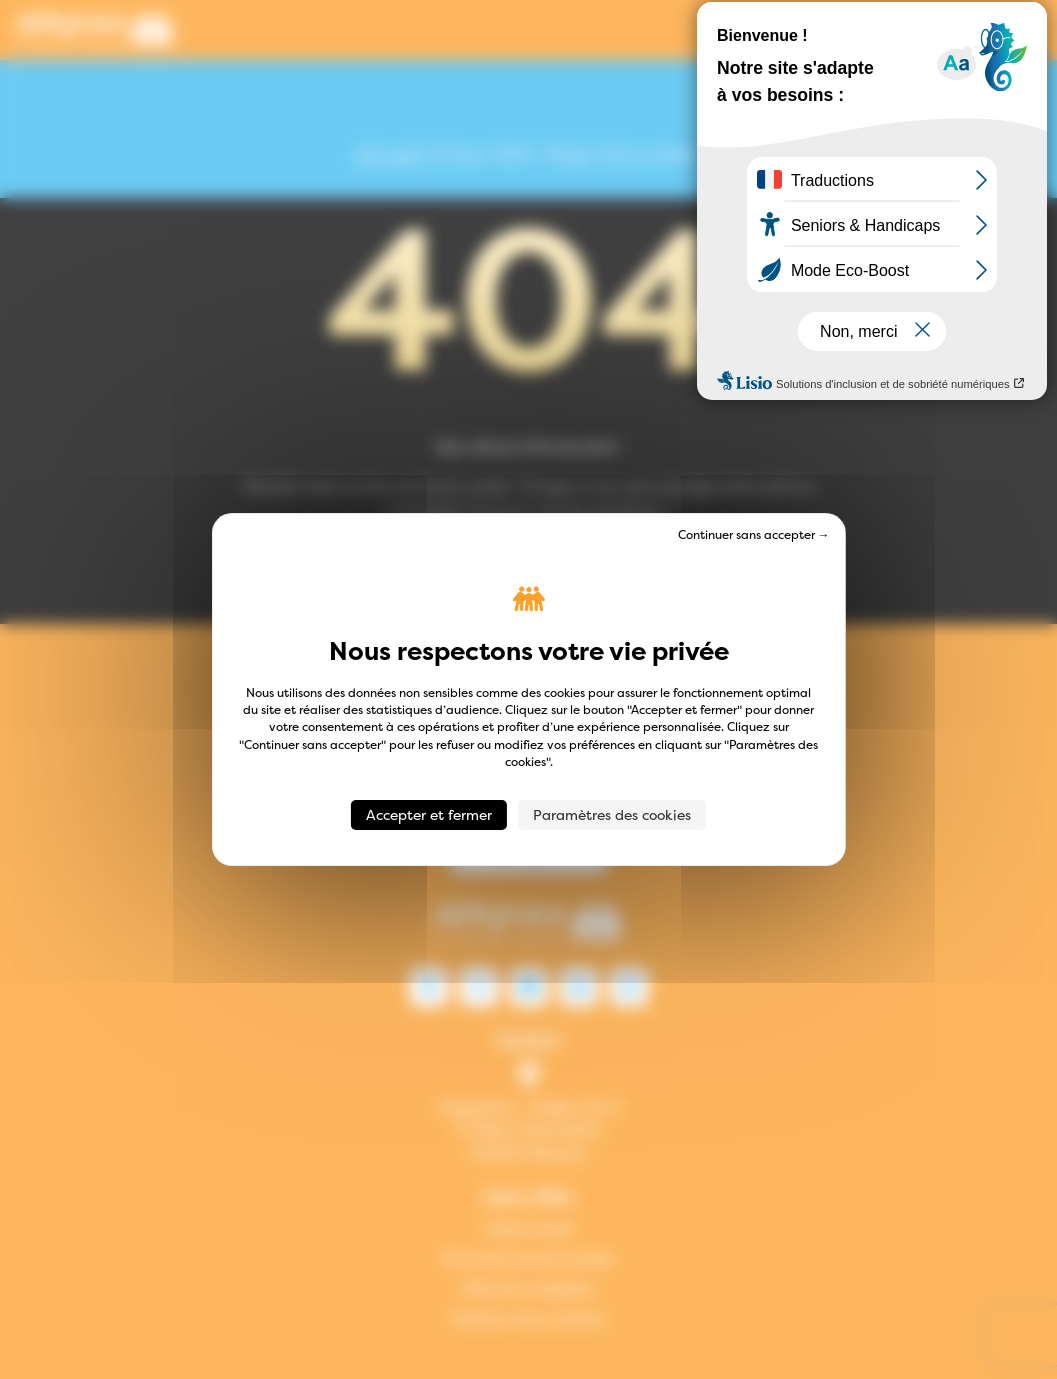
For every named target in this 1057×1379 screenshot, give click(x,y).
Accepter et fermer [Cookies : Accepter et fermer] (429, 814)
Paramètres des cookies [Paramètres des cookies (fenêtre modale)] (612, 814)
